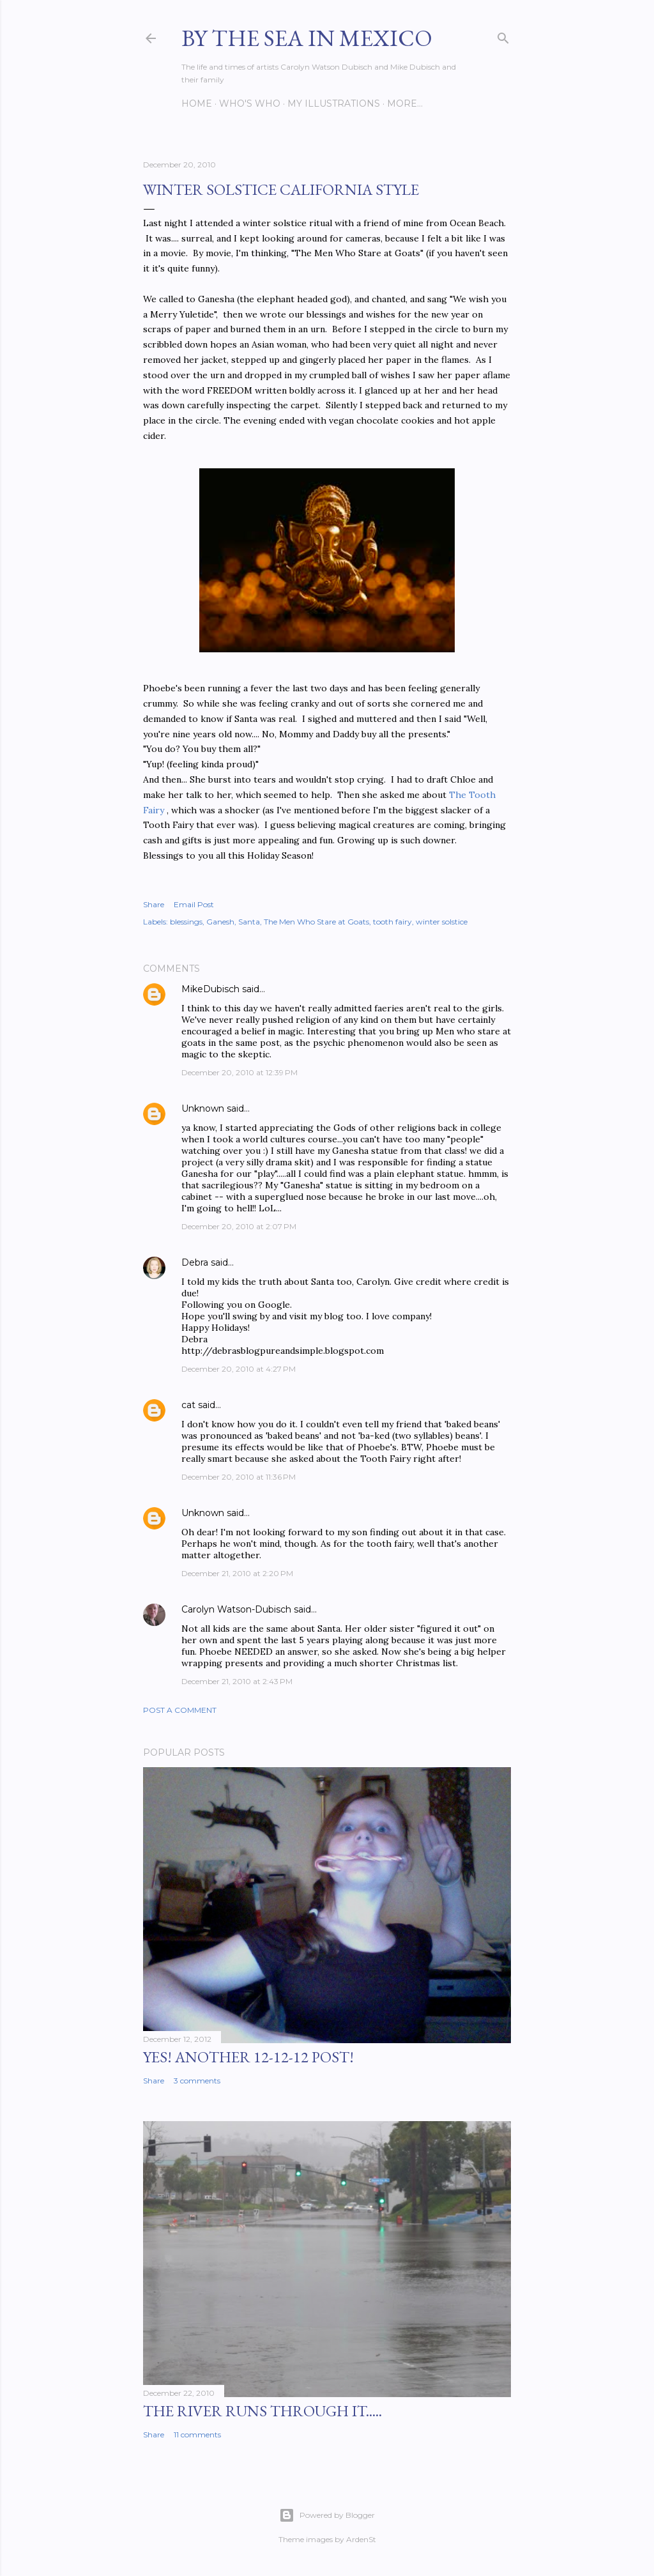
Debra (194, 1262)
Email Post (194, 904)
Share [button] (153, 904)
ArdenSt (361, 2539)
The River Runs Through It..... (262, 2411)
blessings (186, 921)
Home (196, 103)
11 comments (197, 2434)
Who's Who (249, 103)
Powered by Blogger (327, 2515)
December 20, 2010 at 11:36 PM (238, 1477)
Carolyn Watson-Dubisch (236, 1609)
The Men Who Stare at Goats (316, 921)
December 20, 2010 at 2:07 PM (238, 1226)
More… (405, 103)
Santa (249, 921)
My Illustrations (333, 103)
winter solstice (442, 921)
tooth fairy (392, 921)
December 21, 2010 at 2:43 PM (237, 1681)
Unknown (202, 1108)
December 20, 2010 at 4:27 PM (238, 1369)
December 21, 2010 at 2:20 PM (237, 1573)
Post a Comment (180, 1710)
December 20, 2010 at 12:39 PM (239, 1072)
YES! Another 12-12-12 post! (248, 2057)
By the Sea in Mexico (306, 38)
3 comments (197, 2080)
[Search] (503, 35)
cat (188, 1405)
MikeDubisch (210, 989)
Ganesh (220, 921)
